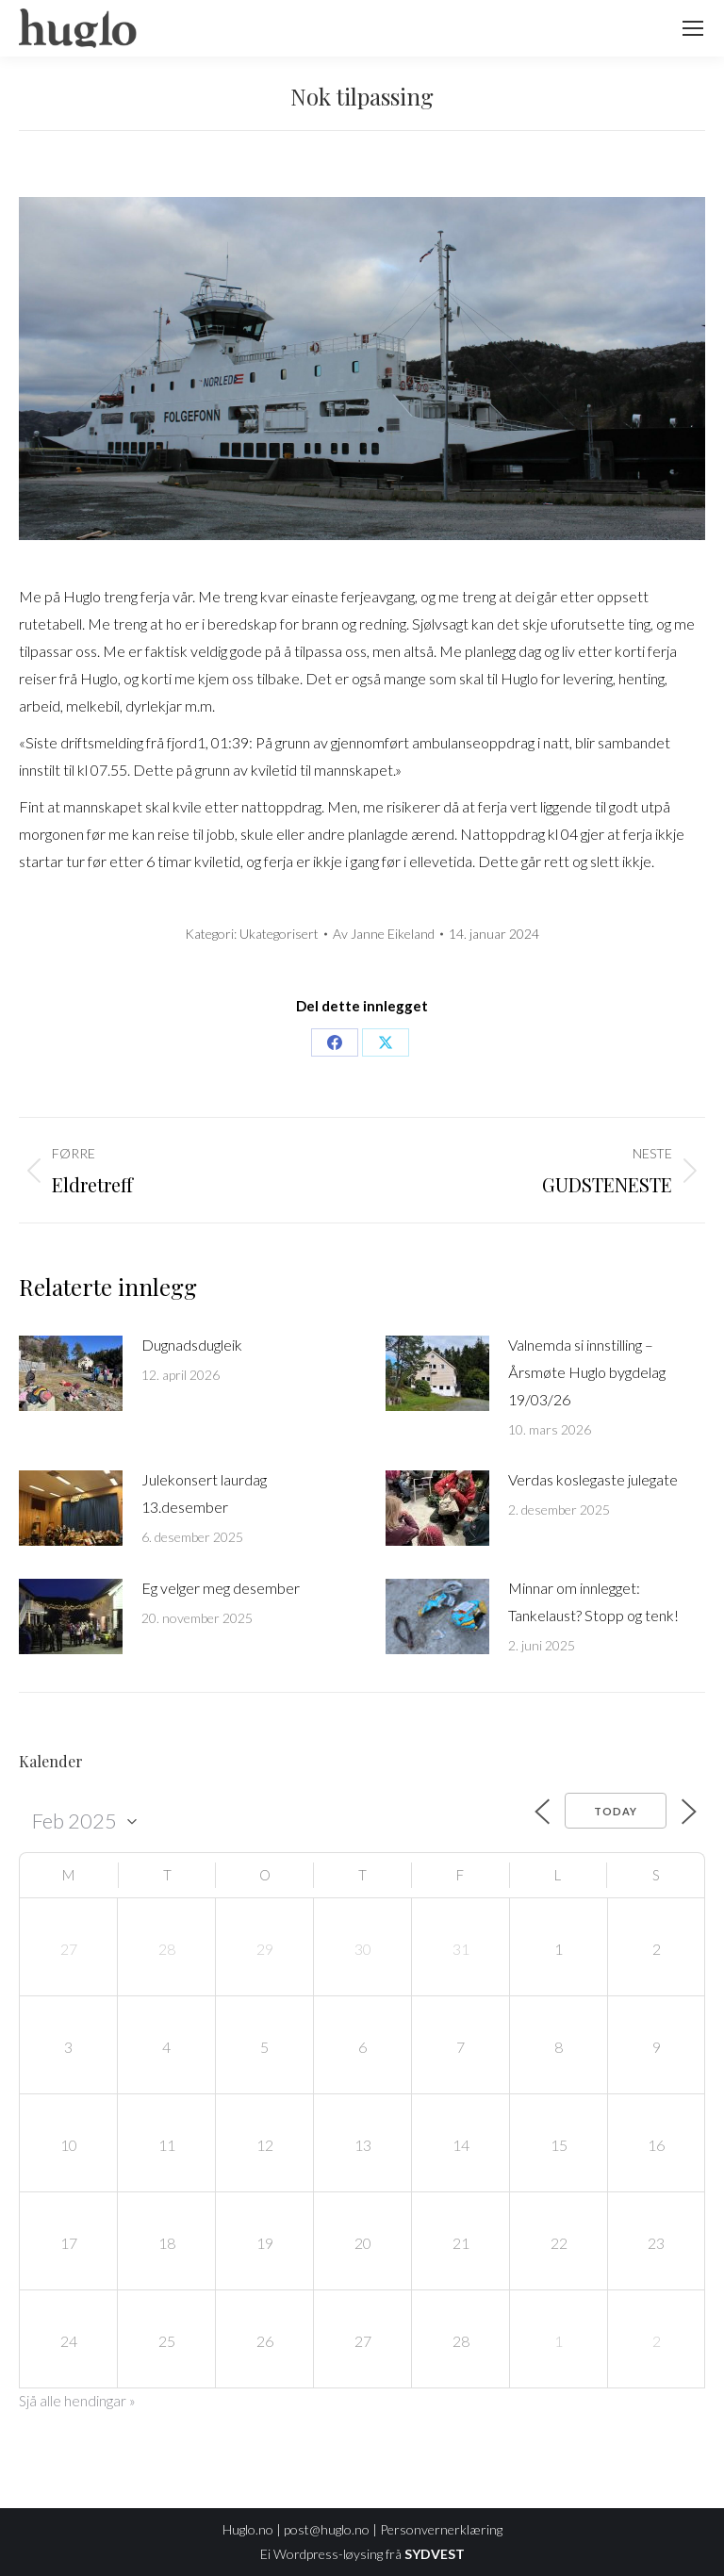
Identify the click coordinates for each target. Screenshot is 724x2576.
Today (615, 1811)
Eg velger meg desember (220, 1588)
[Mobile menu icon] (693, 28)
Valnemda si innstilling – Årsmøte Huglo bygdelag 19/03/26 (587, 1372)
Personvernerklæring (441, 2529)
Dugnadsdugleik (191, 1345)
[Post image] (71, 1373)
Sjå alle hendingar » (77, 2400)
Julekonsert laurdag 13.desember (204, 1493)
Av (384, 934)
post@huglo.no (327, 2529)
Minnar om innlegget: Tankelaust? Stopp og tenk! (593, 1601)
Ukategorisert (279, 934)
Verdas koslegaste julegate (593, 1479)
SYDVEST (434, 2554)
